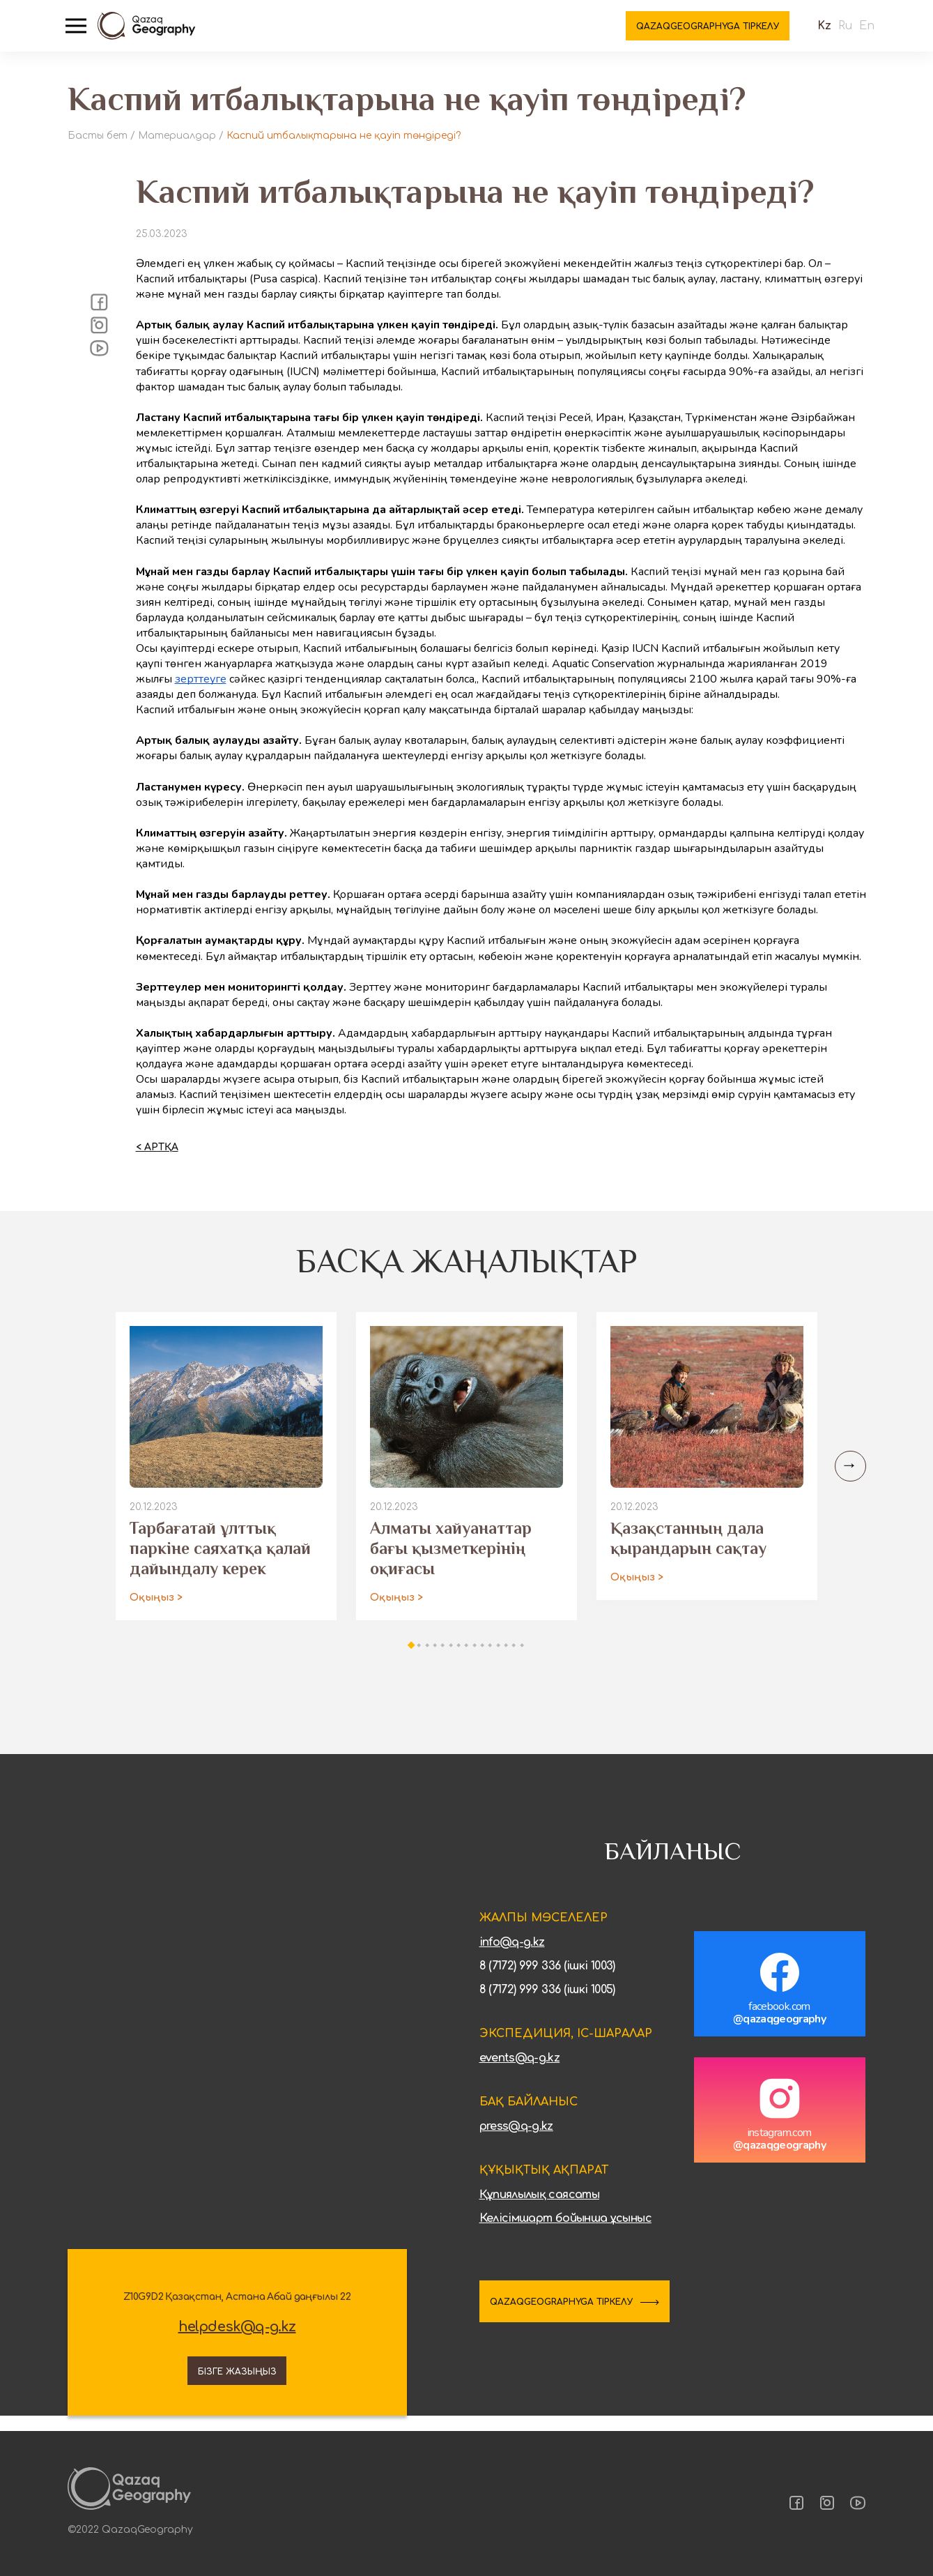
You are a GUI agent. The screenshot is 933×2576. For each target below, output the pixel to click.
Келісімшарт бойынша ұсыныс (565, 2230)
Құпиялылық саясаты (539, 2206)
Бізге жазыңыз (237, 2380)
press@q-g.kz (516, 2138)
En (855, 35)
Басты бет (98, 135)
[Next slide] (848, 1478)
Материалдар (177, 135)
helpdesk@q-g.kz (237, 2338)
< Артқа (157, 1159)
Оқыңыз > (156, 1609)
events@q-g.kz (519, 2070)
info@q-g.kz (512, 1954)
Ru (833, 35)
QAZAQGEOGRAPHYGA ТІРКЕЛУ (588, 2315)
